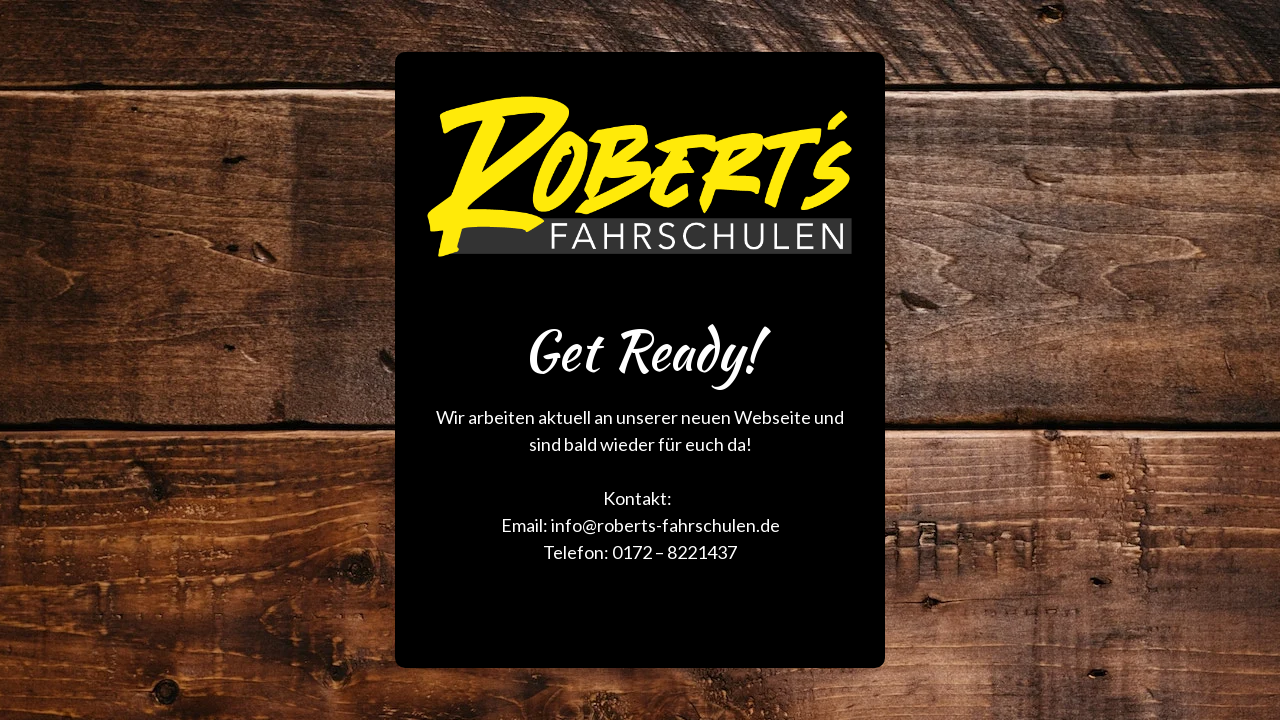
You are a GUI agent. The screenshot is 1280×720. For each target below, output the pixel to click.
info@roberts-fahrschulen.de (665, 525)
